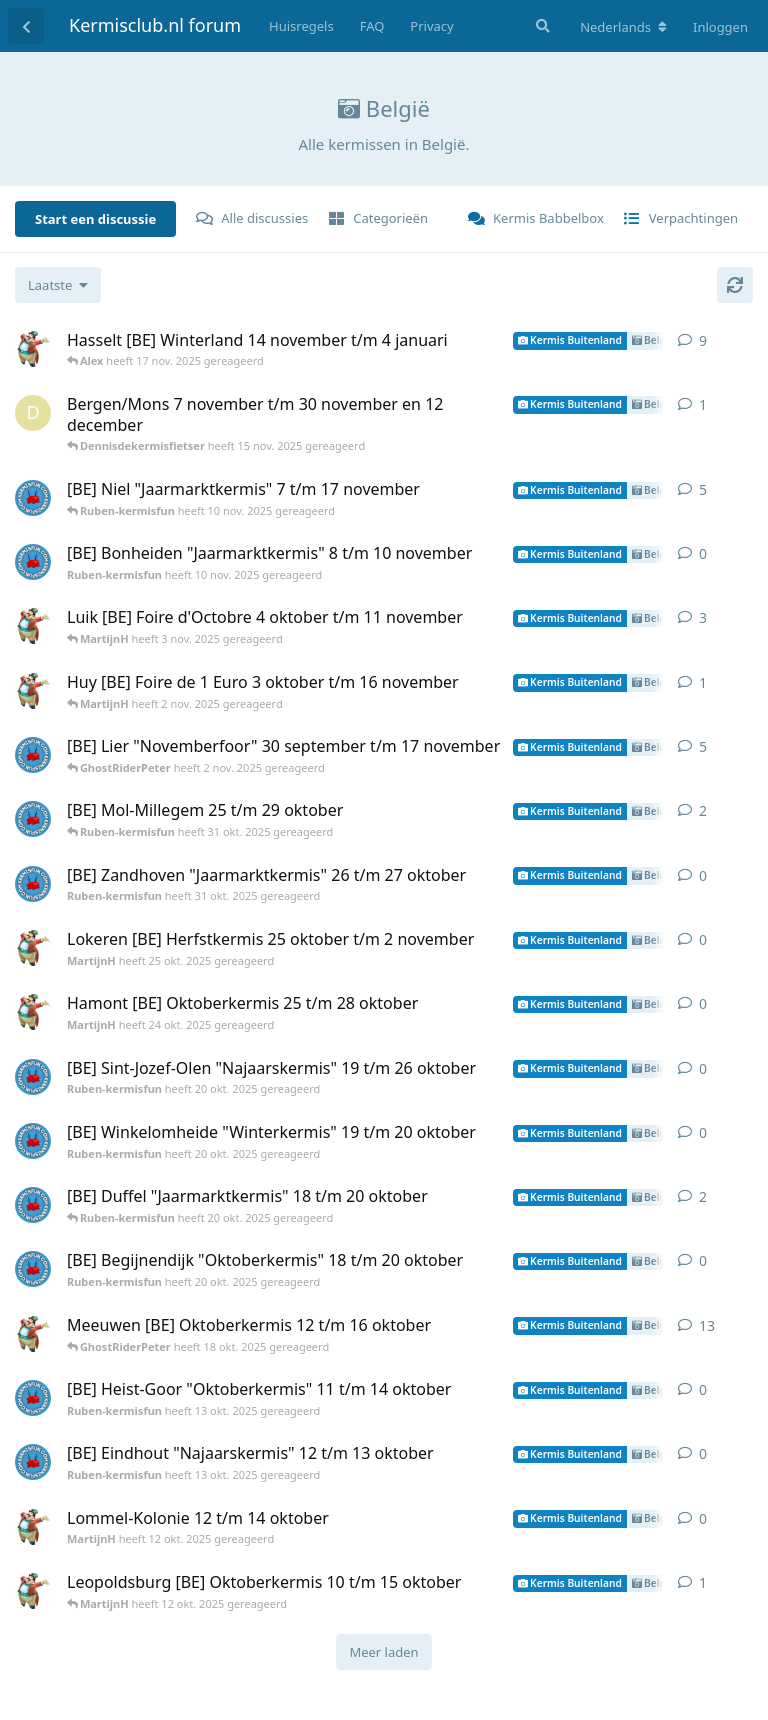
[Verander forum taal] (623, 27)
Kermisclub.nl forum (155, 25)
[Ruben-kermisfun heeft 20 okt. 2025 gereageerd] (33, 1077)
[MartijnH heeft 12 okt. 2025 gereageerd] (33, 1334)
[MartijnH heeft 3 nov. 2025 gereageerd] (33, 626)
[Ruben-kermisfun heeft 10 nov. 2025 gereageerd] (33, 498)
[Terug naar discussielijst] (26, 26)
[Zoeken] (541, 26)
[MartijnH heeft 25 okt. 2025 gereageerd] (33, 948)
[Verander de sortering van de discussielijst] (58, 285)
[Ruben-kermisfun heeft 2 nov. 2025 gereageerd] (33, 755)
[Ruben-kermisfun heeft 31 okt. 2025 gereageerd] (33, 819)
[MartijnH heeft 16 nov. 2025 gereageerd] (33, 349)
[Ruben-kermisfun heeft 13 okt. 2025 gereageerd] (33, 1398)
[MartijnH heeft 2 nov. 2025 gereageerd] (33, 691)
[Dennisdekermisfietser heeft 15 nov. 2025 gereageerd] (33, 413)
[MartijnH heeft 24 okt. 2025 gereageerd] (33, 1012)
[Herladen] (735, 285)
